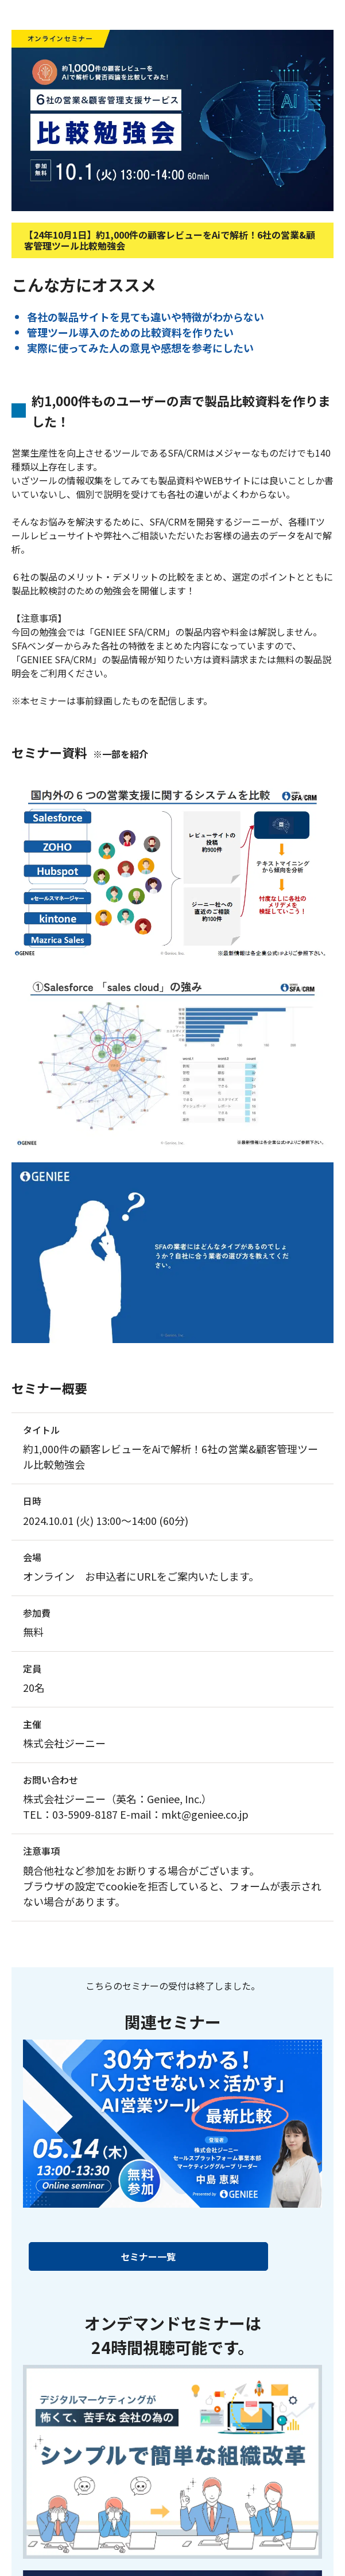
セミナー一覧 (148, 2256)
